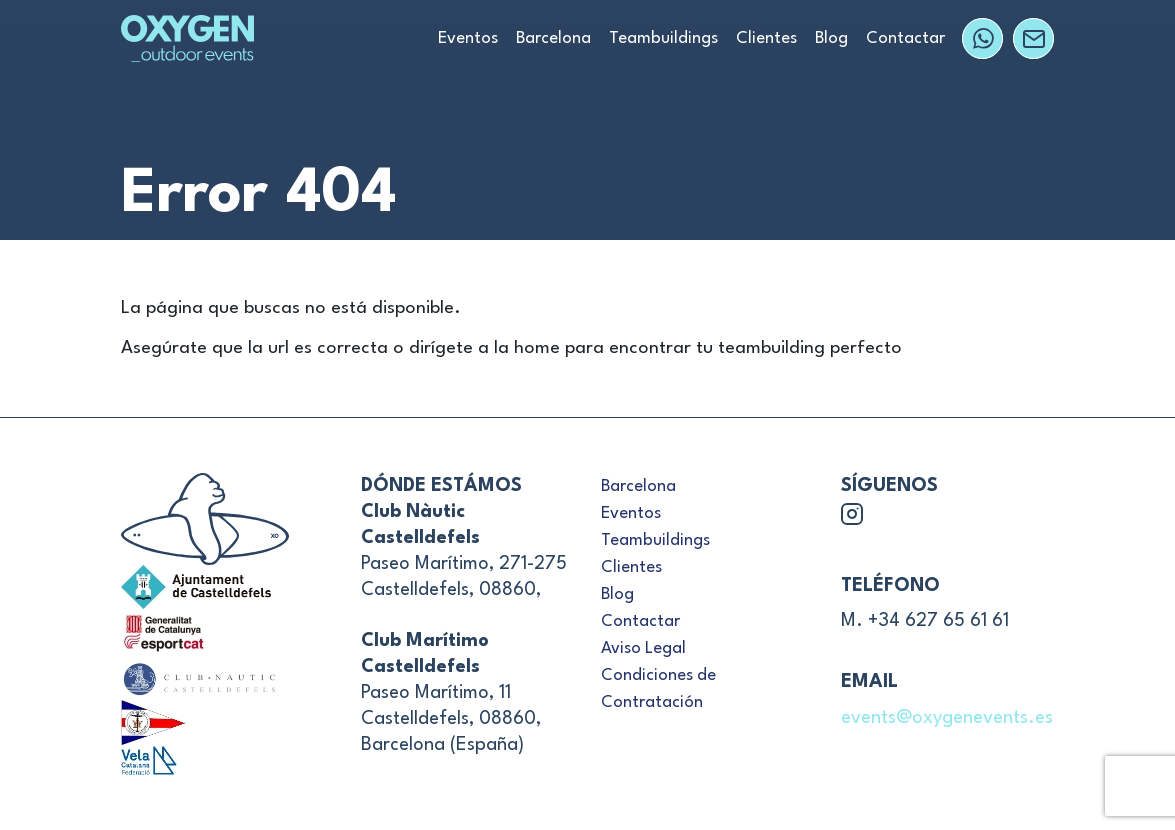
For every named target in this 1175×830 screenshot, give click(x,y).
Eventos (468, 38)
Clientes (766, 38)
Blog (831, 38)
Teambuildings (663, 38)
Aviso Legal (643, 648)
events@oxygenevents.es (947, 718)
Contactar (905, 38)
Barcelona (553, 38)
